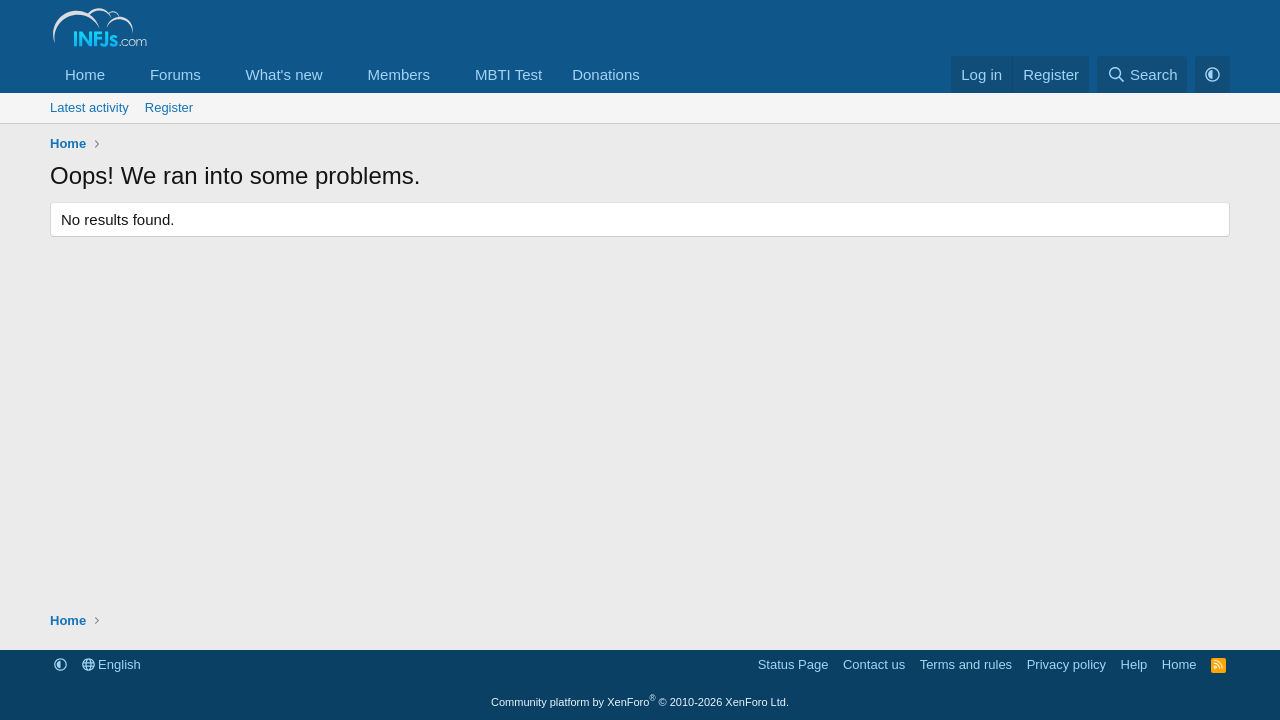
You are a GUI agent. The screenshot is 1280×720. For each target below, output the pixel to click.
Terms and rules (966, 664)
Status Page (793, 664)
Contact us (874, 664)
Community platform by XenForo (640, 702)
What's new (284, 74)
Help (1134, 664)
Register (169, 107)
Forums (175, 74)
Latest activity (89, 107)
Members (399, 74)
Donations (606, 74)
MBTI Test (508, 74)
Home (85, 74)
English (111, 664)
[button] (121, 74)
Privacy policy (1066, 664)
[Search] (1142, 74)
